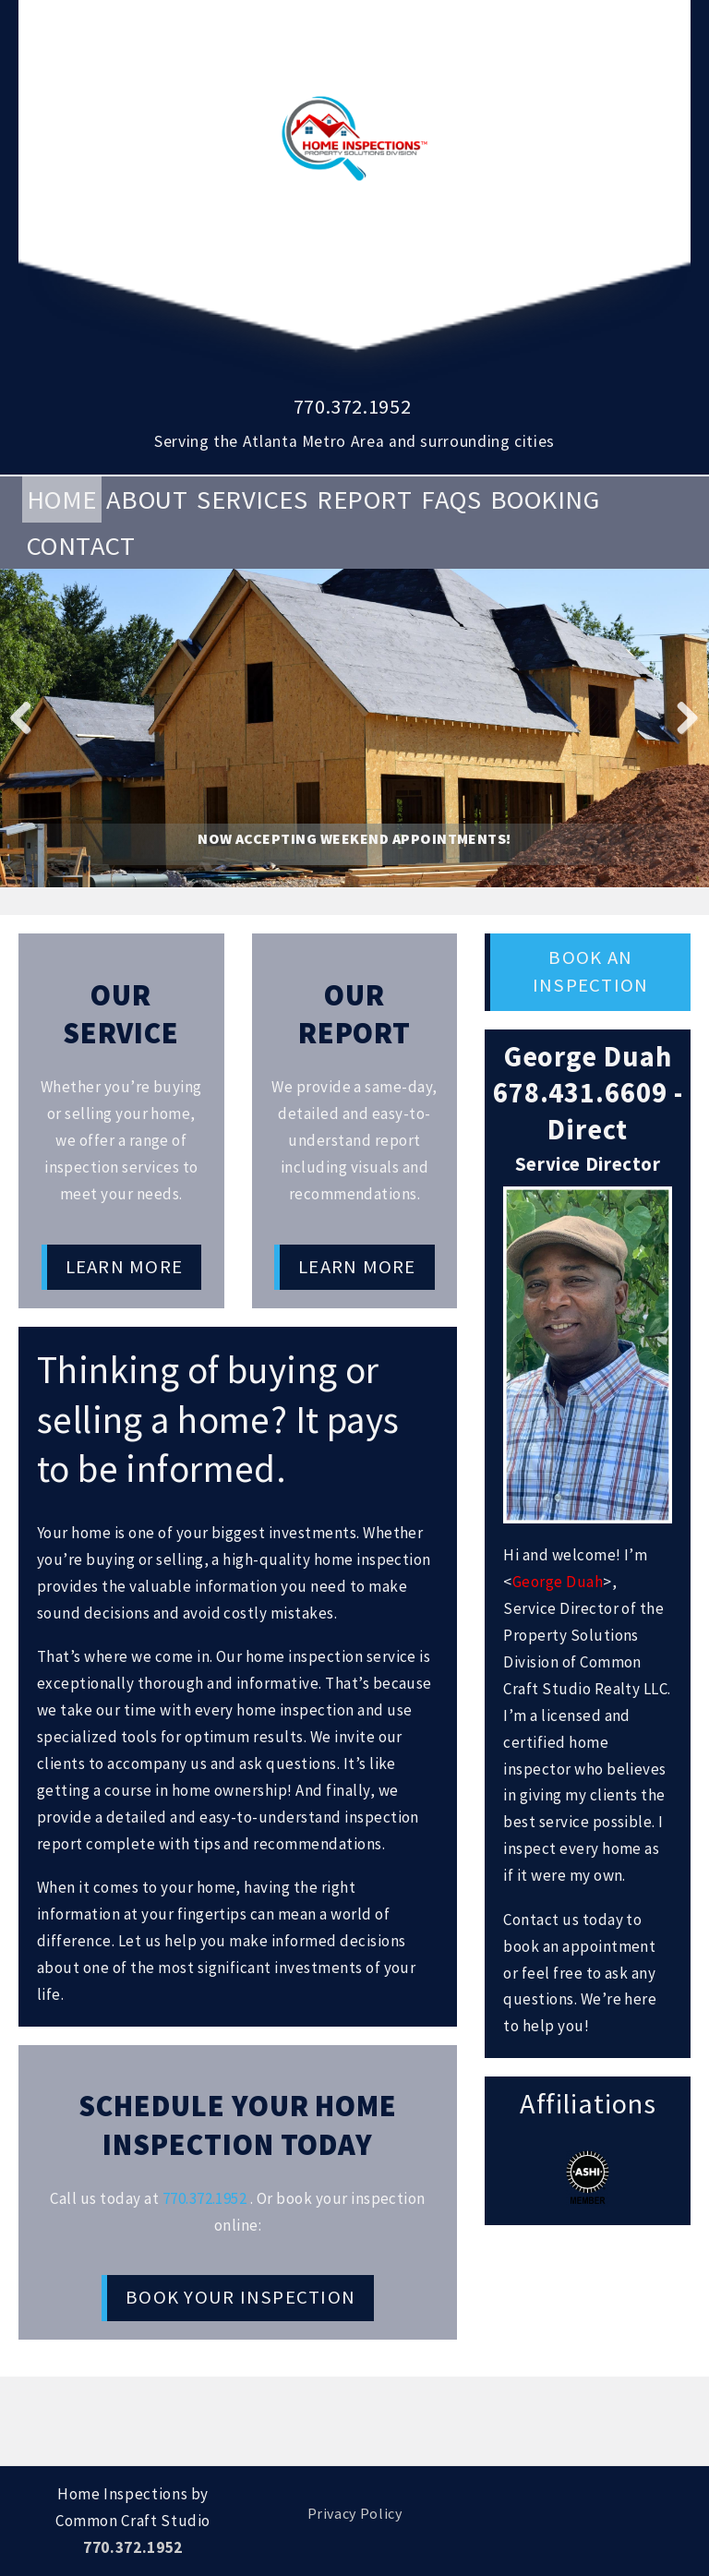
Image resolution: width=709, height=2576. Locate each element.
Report (364, 499)
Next (681, 716)
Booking (544, 499)
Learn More (124, 1267)
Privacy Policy (355, 2513)
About (146, 499)
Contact (81, 545)
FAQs (451, 499)
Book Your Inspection (240, 2297)
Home (62, 499)
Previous (27, 716)
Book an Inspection (590, 971)
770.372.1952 (353, 406)
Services (252, 499)
